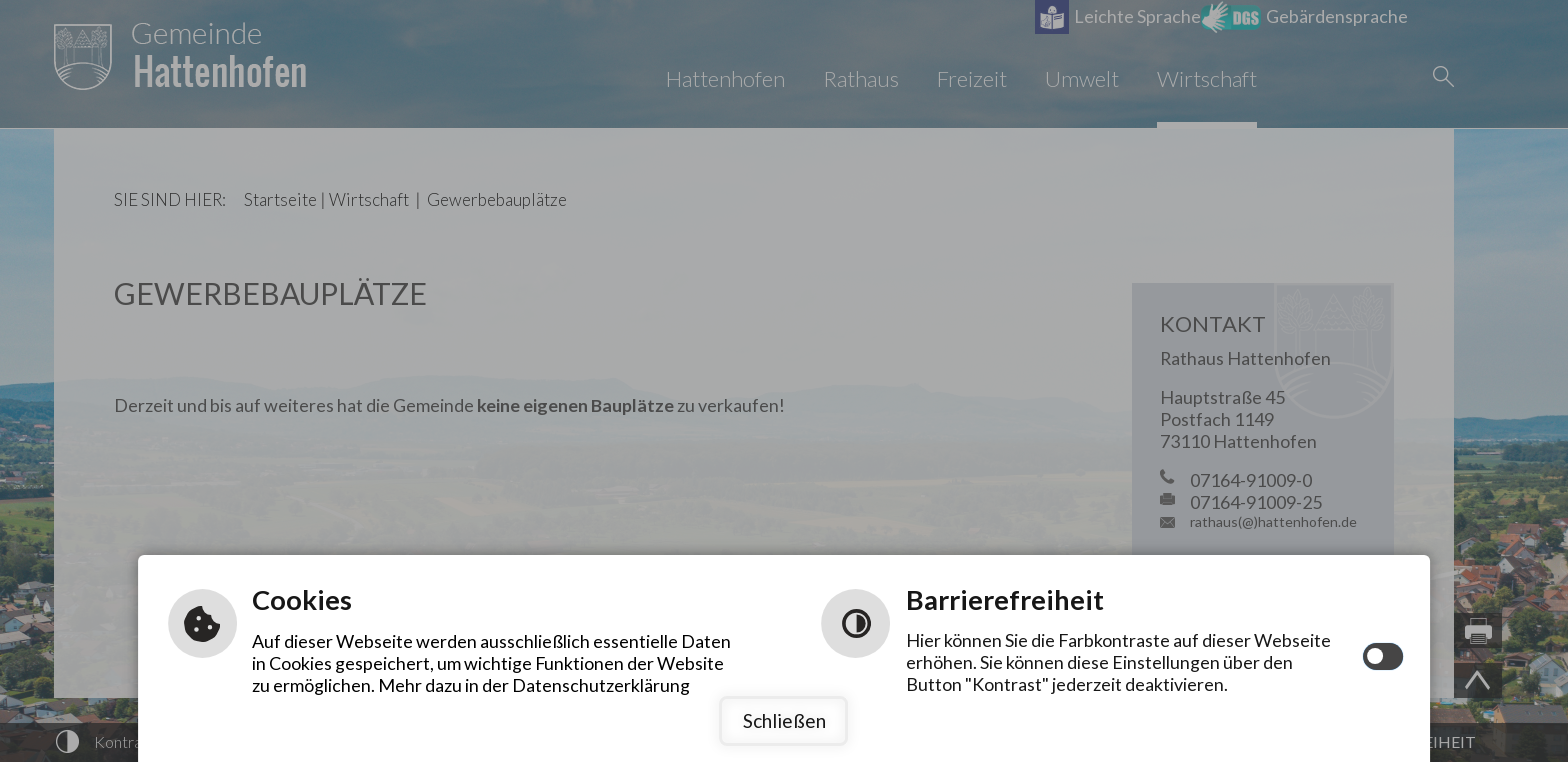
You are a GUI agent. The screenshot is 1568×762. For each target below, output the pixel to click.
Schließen (784, 720)
